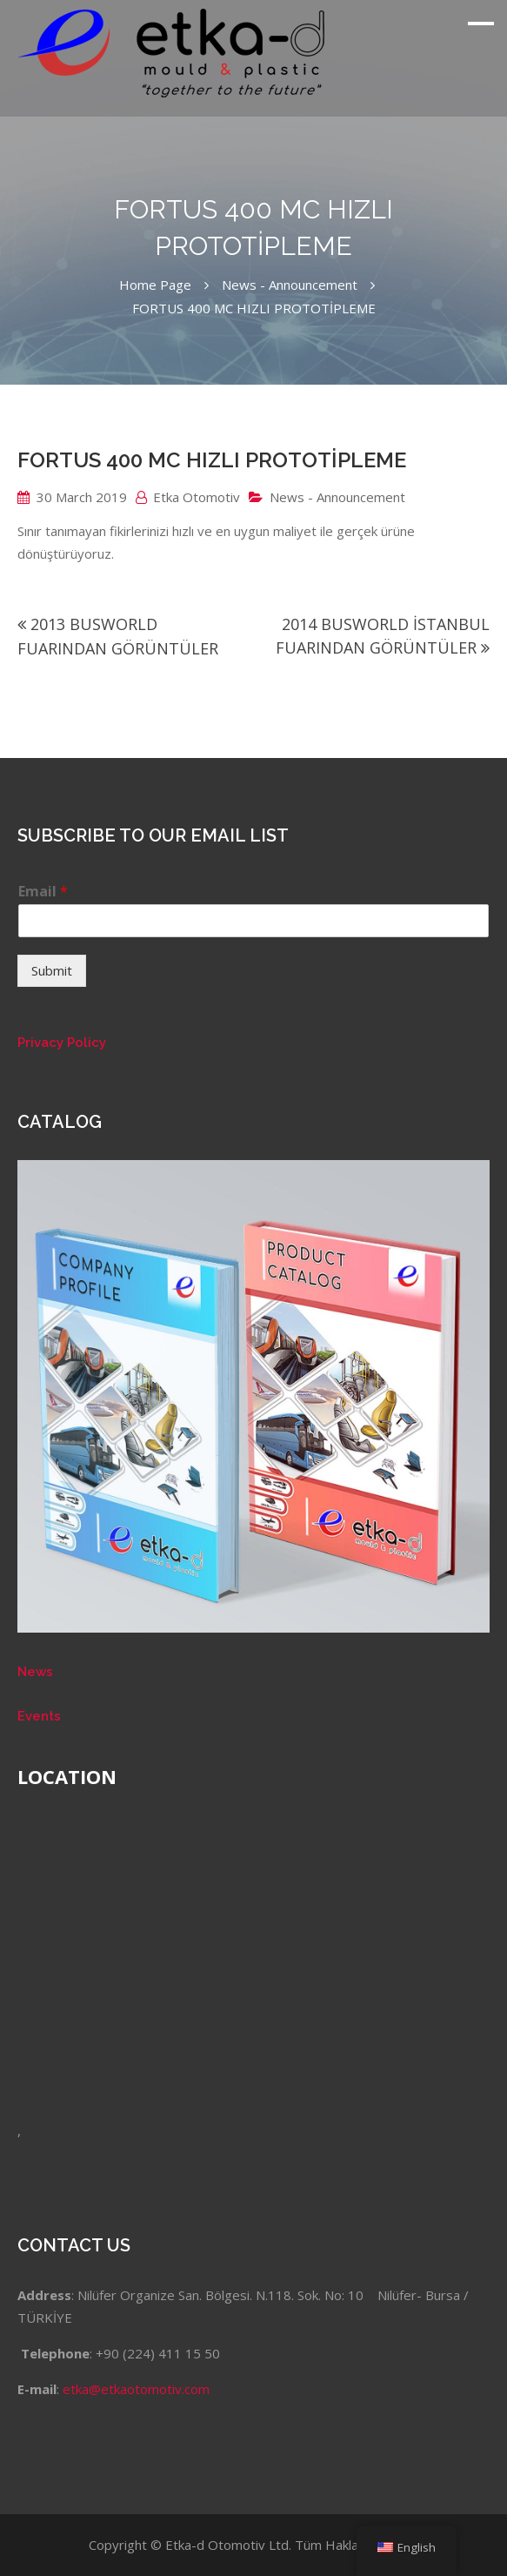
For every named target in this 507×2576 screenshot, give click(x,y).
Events (39, 1716)
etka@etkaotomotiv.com (136, 2389)
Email (43, 891)
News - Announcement (337, 497)
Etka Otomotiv (196, 497)
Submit (51, 970)
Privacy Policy (61, 1042)
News (35, 1672)
